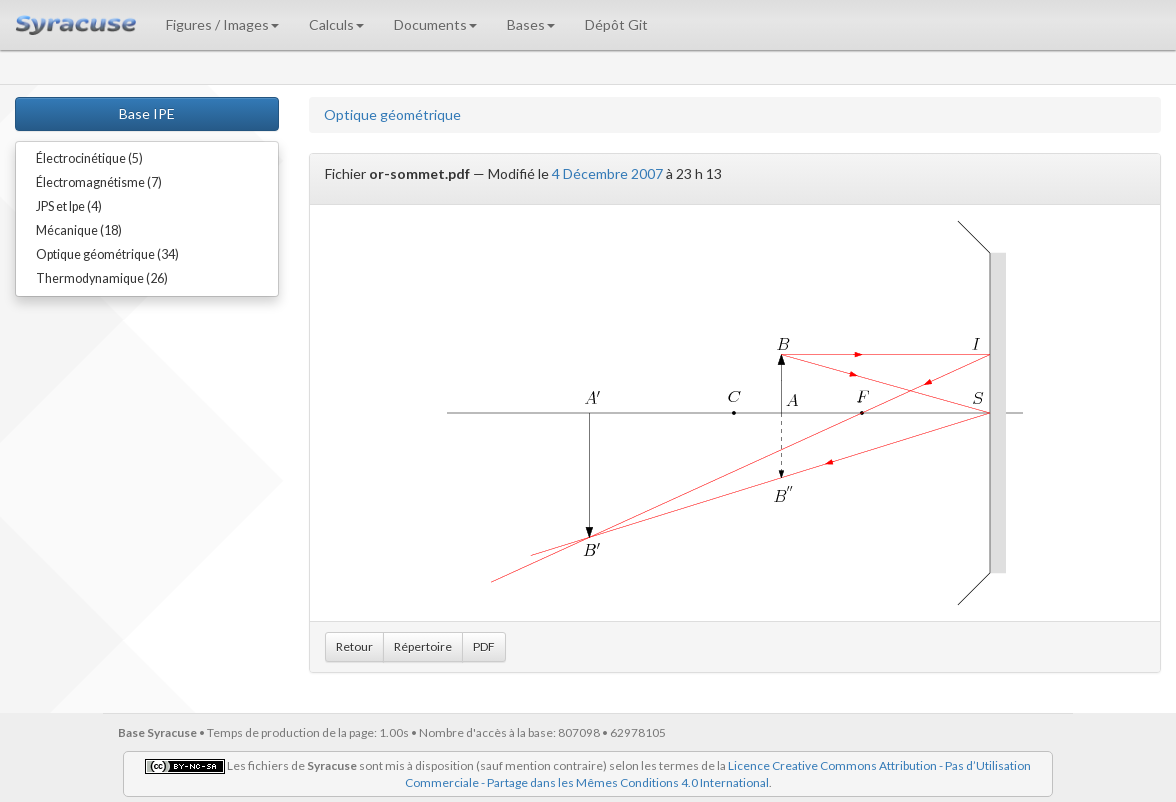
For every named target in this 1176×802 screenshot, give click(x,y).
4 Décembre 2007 (607, 173)
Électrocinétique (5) (89, 158)
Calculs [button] (336, 24)
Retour (354, 646)
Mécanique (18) (79, 230)
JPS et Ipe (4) (69, 206)
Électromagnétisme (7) (99, 182)
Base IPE (147, 113)
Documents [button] (435, 24)
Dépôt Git (616, 24)
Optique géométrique (392, 114)
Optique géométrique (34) (107, 254)
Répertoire (423, 646)
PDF (484, 646)
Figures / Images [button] (222, 24)
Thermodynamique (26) (102, 278)
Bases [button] (531, 24)
